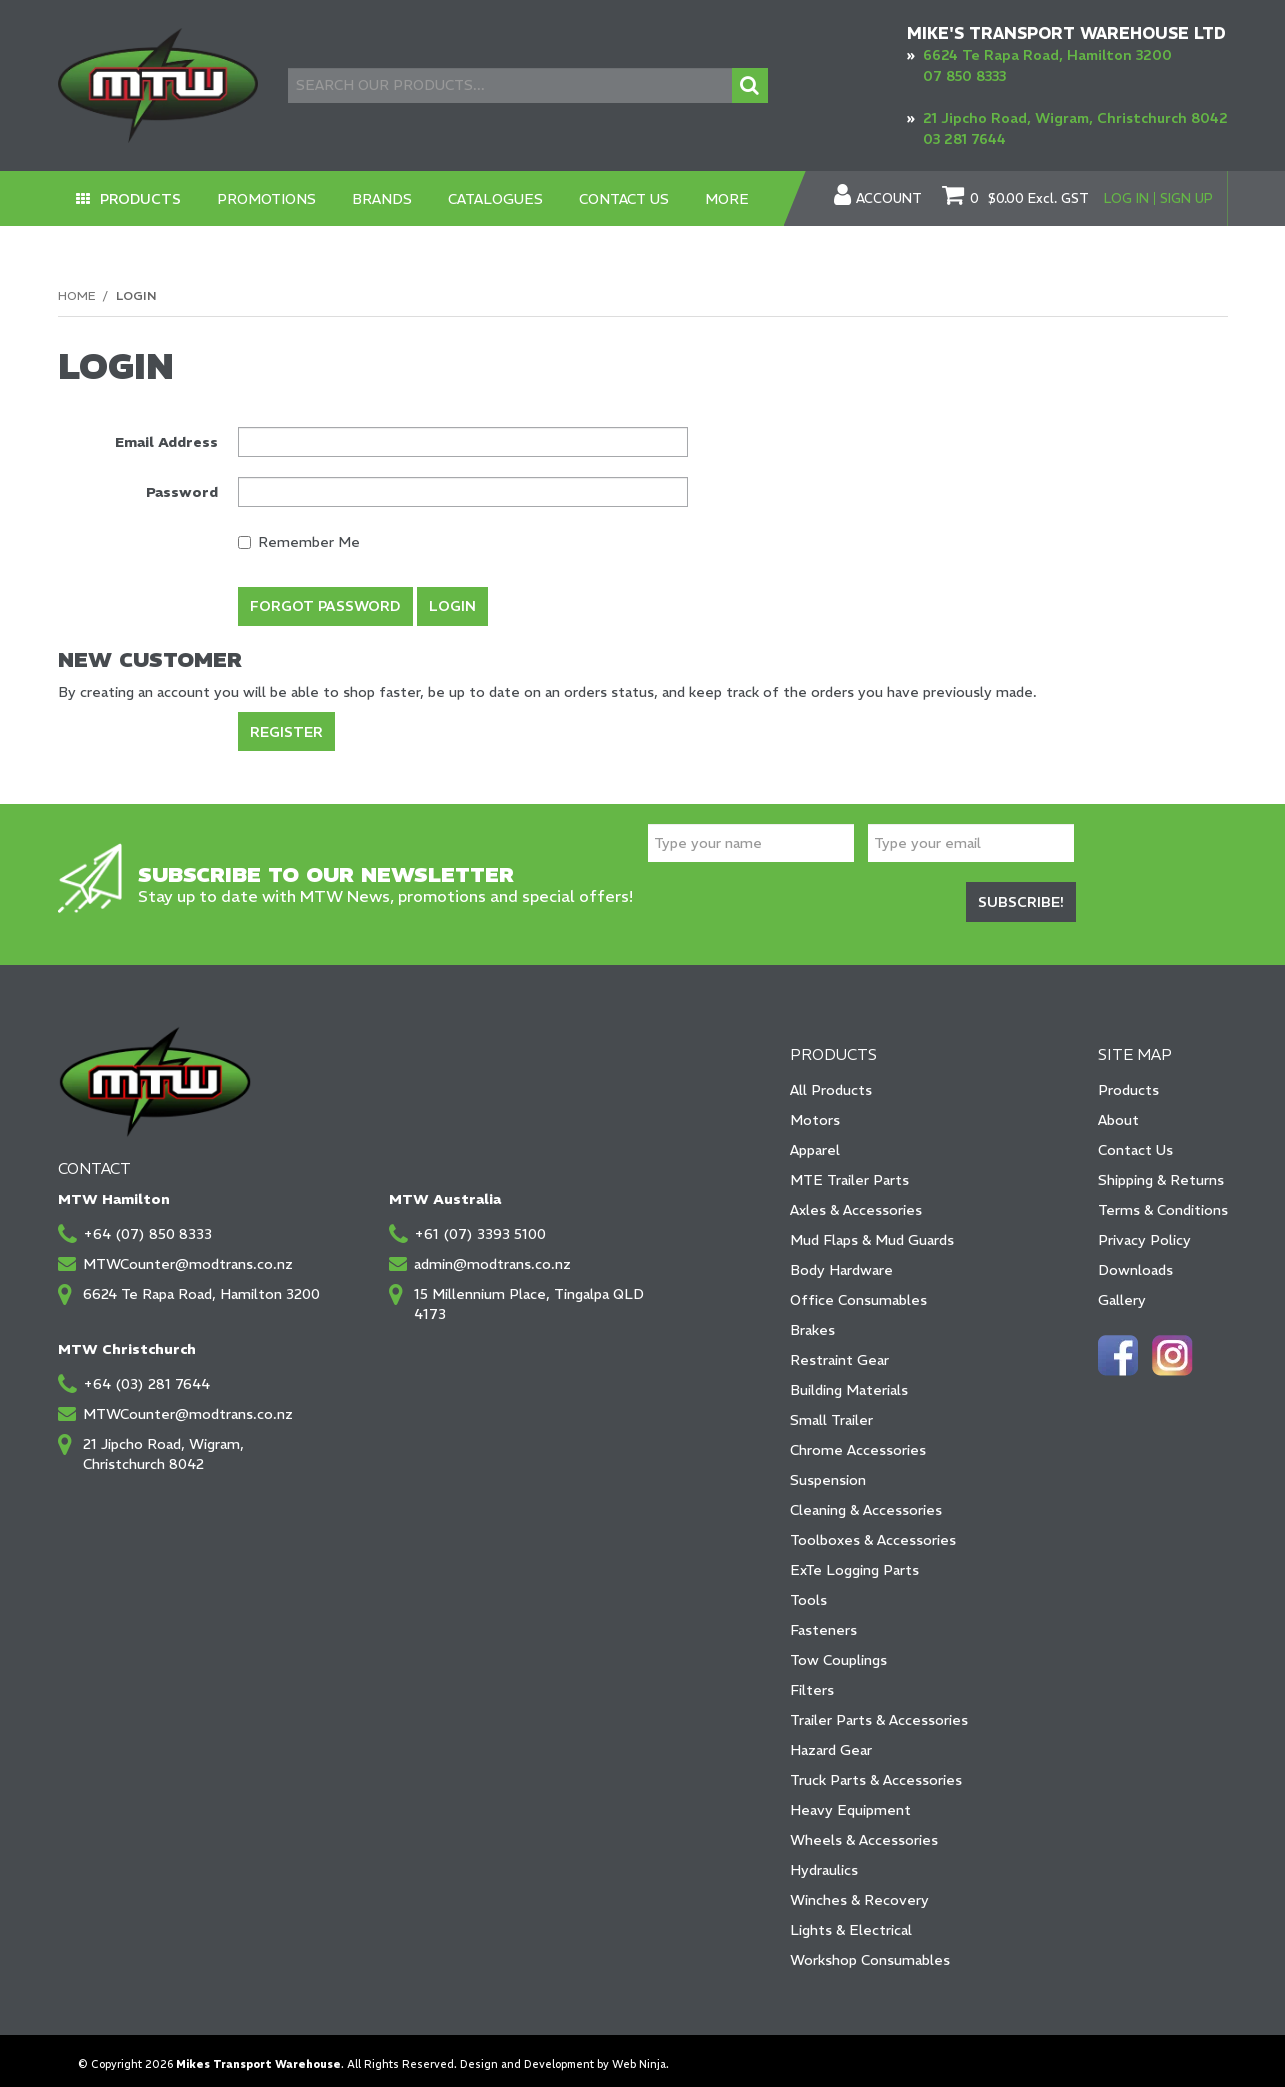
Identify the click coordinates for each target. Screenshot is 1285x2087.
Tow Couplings (838, 1652)
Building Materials (849, 1382)
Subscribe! (1021, 896)
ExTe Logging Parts (854, 1562)
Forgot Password (325, 606)
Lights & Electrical (851, 1922)
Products (141, 199)
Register (286, 727)
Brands (384, 199)
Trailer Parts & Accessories (879, 1712)
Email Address (166, 442)
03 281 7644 (964, 139)
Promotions (268, 199)
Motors (815, 1112)
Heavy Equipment (850, 1802)
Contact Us (626, 199)
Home (76, 295)
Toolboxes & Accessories (873, 1532)
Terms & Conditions (1163, 1202)
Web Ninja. (640, 2056)
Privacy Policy (1144, 1232)
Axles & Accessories (856, 1202)
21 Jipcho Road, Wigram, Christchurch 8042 (1075, 118)
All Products (831, 1082)
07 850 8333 (964, 76)
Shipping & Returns (1161, 1172)
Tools (808, 1592)
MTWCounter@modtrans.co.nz (188, 1256)
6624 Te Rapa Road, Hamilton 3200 (1047, 55)
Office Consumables (858, 1292)
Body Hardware (841, 1262)
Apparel (815, 1142)
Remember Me (299, 542)
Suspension (828, 1472)
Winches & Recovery (859, 1892)
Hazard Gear (831, 1742)
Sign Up (1186, 198)
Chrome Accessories (858, 1442)
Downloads (1135, 1262)
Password (182, 492)
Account (889, 199)
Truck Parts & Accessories (876, 1772)
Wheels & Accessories (864, 1832)
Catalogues (497, 199)
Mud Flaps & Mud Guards (872, 1232)
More (729, 199)
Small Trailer (831, 1412)
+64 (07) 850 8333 (147, 1226)
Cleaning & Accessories (866, 1502)
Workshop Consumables (870, 1952)
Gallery (1122, 1292)
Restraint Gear (839, 1352)
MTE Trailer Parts (849, 1172)
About (1118, 1112)
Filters (812, 1682)
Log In (1126, 198)
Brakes (812, 1322)
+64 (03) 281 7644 (146, 1376)
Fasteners (823, 1622)
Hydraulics (824, 1862)
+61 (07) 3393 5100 (480, 1226)
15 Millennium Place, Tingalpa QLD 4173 (529, 1296)
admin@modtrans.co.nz (492, 1256)
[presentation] (800, 898)
